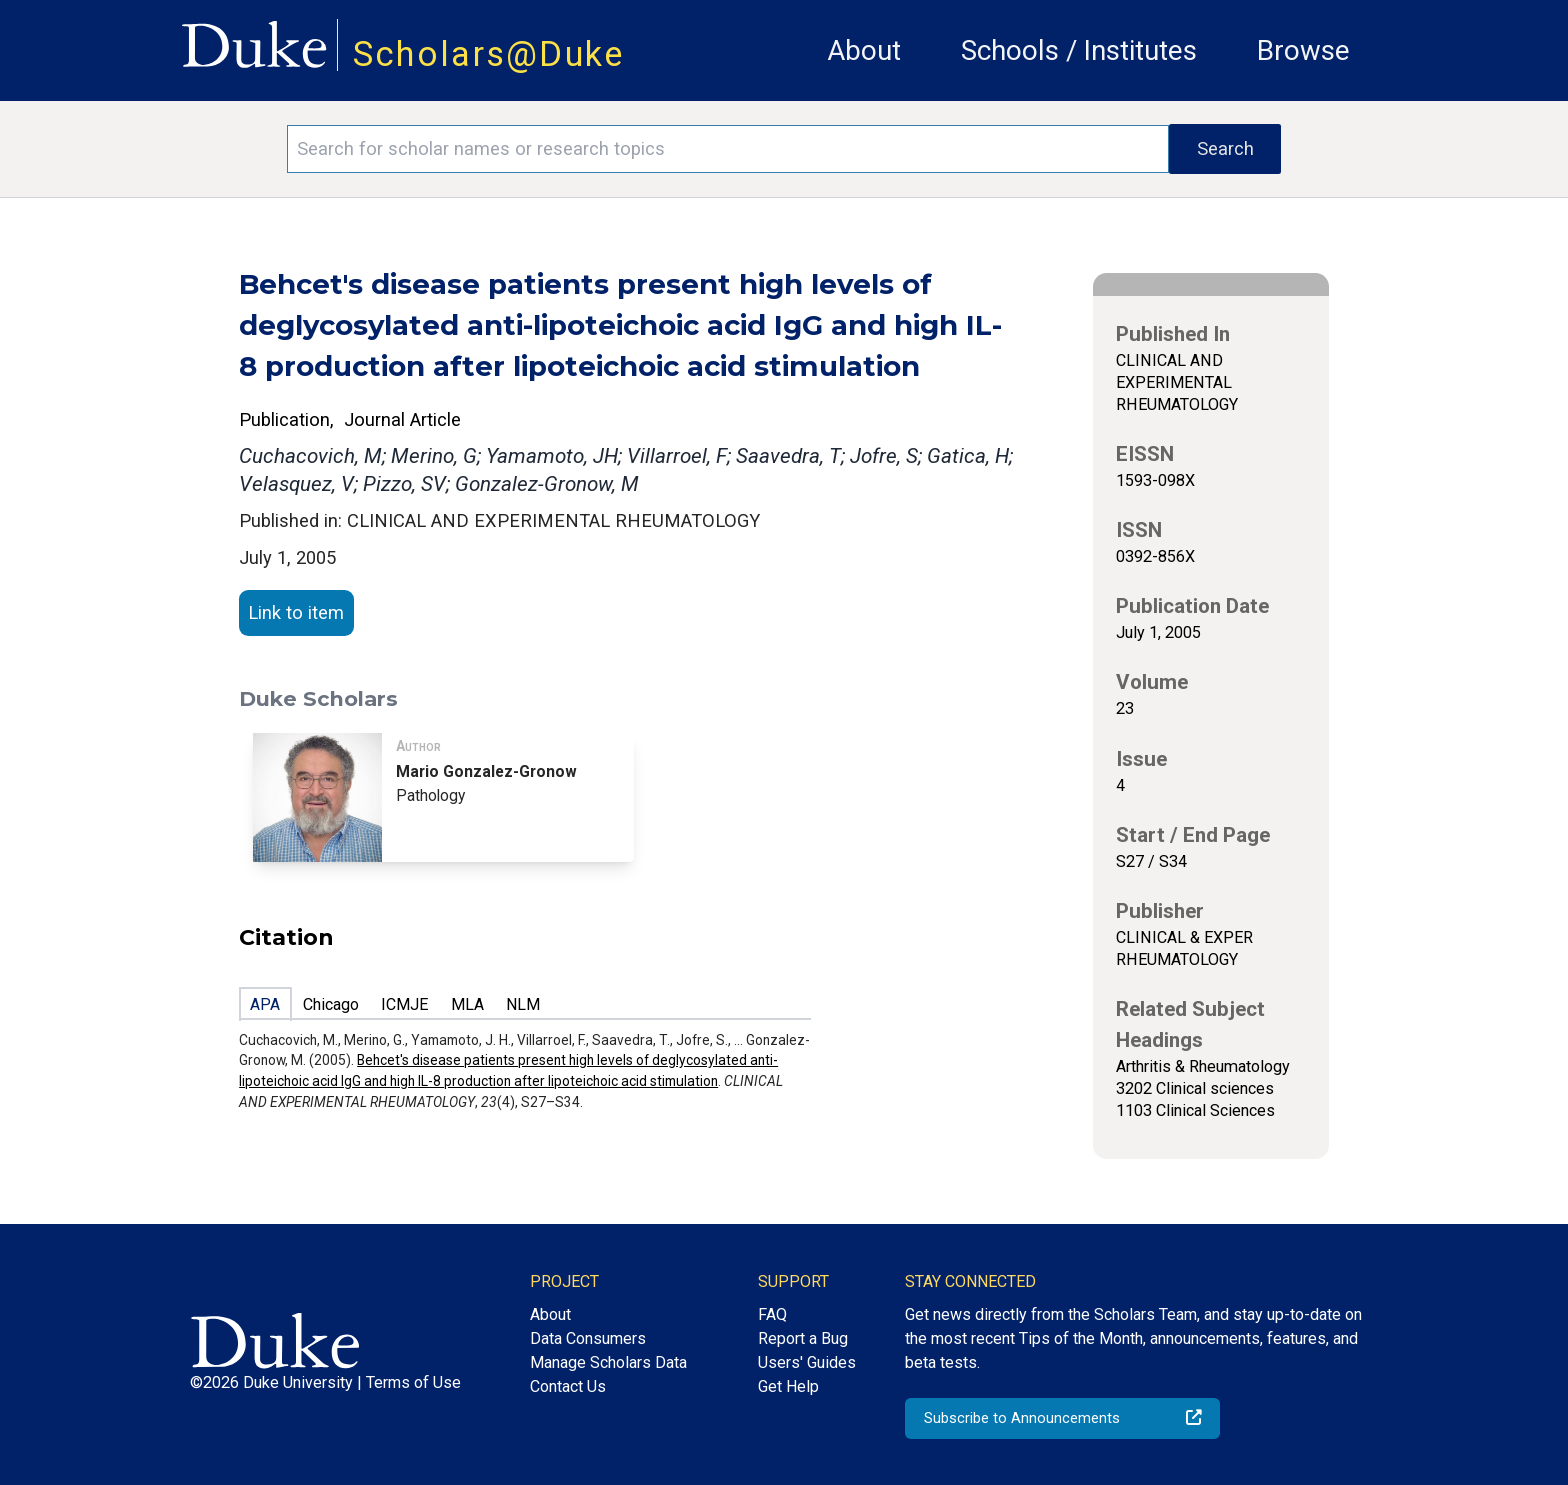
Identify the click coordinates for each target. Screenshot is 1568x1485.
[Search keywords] (728, 149)
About (864, 50)
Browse (1303, 50)
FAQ (772, 1314)
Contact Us (568, 1386)
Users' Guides (807, 1362)
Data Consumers (588, 1338)
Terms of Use (413, 1382)
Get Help (788, 1386)
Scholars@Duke (489, 54)
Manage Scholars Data (608, 1362)
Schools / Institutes (1079, 50)
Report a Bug (803, 1338)
